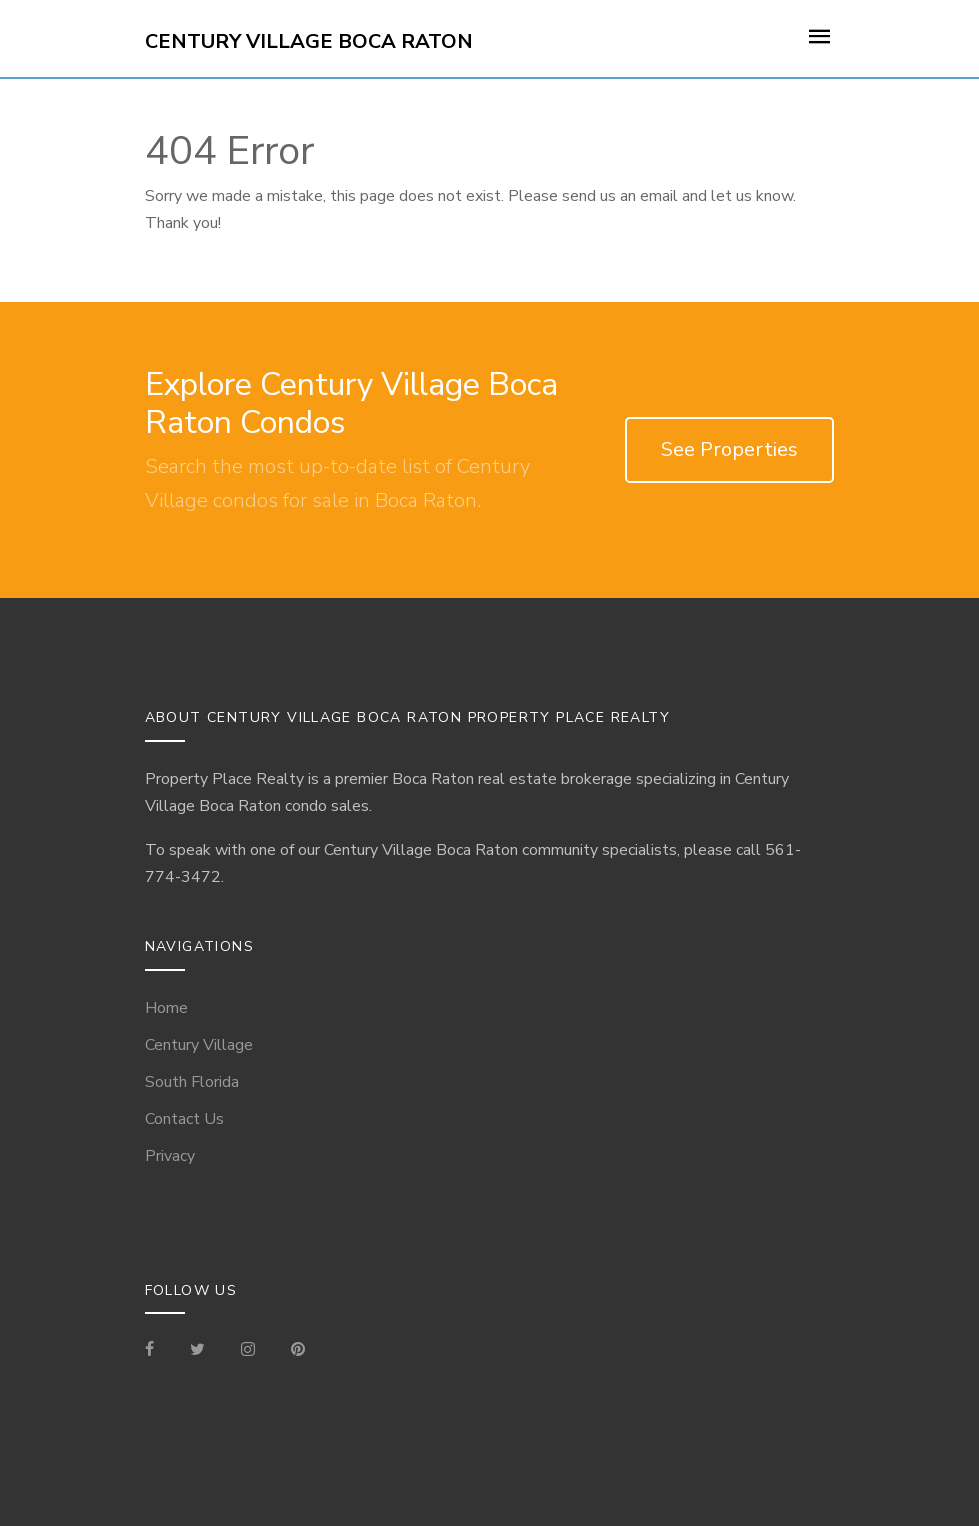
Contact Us (184, 1119)
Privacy (170, 1156)
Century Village (199, 1045)
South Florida (192, 1082)
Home (166, 1008)
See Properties (729, 449)
